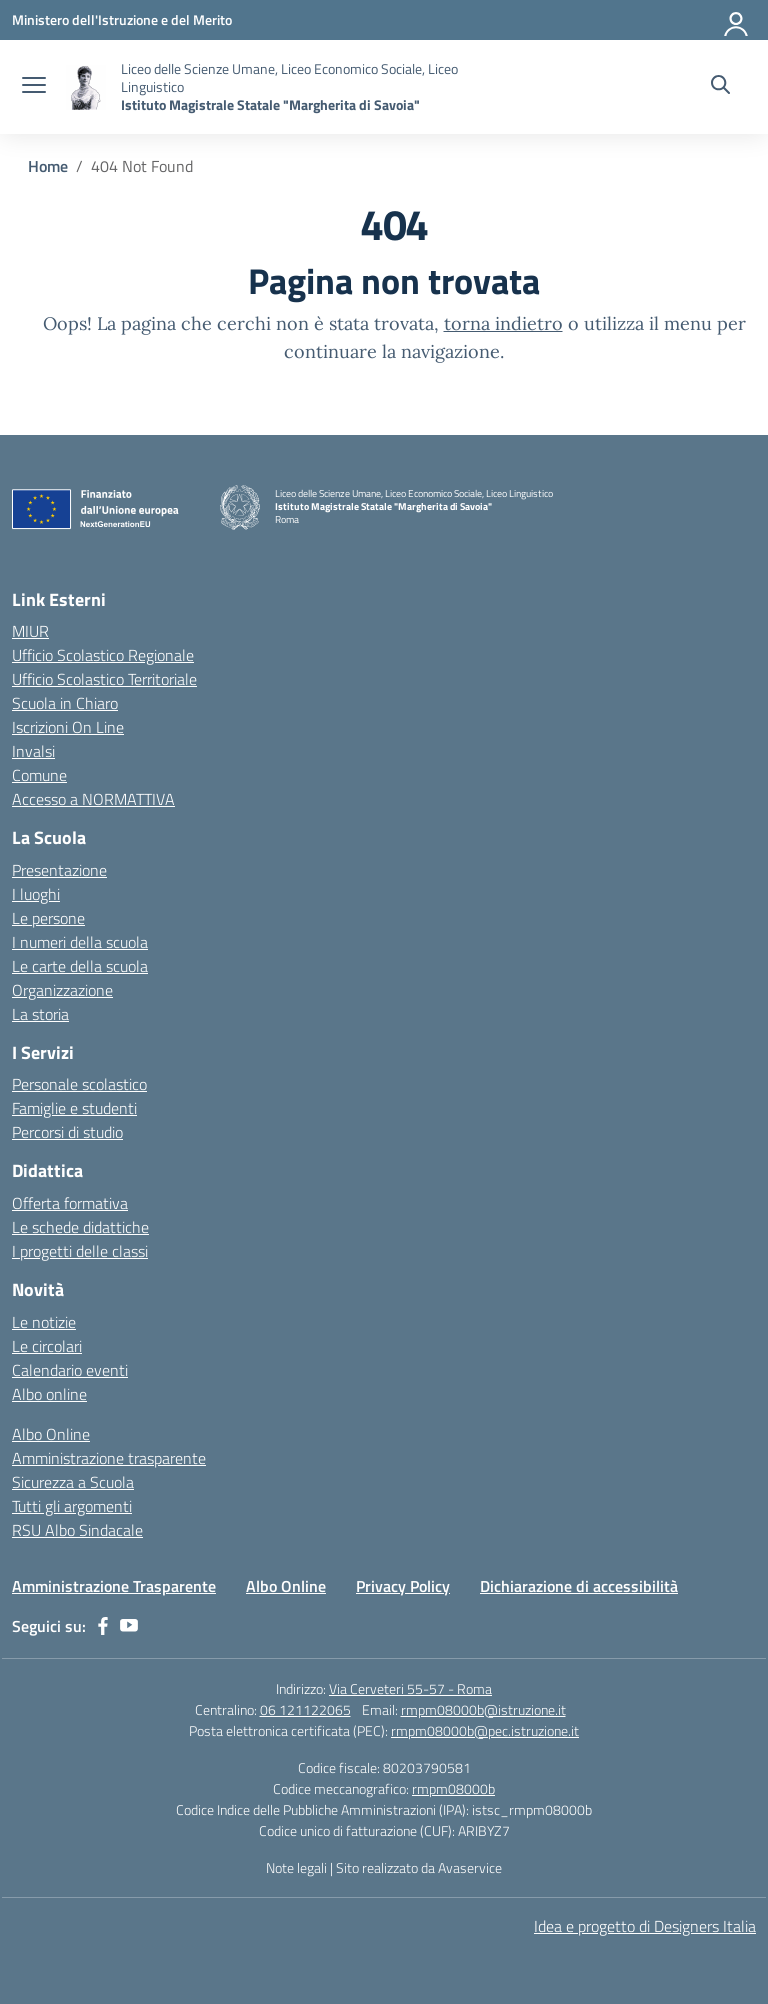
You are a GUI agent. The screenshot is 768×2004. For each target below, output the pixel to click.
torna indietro (503, 323)
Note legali (296, 1867)
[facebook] (103, 1626)
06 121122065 (305, 1709)
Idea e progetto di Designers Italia (645, 1926)
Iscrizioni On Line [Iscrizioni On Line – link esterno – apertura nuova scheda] (68, 727)
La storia (40, 1014)
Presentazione (59, 870)
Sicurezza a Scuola (73, 1482)
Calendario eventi (70, 1370)
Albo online (49, 1394)
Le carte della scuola (80, 966)
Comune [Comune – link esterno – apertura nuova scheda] (39, 775)
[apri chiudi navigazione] (34, 87)
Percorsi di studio (67, 1132)
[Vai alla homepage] (86, 87)
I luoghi (36, 894)
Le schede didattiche (80, 1227)
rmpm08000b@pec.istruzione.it (485, 1730)
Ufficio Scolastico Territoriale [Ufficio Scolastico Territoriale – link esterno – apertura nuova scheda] (104, 679)
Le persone (48, 918)
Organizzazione (62, 990)
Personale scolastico (79, 1084)
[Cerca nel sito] (720, 87)
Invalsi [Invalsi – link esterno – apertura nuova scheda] (33, 751)
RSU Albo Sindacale (77, 1530)
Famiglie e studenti (74, 1108)
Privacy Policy (403, 1586)
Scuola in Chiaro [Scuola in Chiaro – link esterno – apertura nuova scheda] (65, 703)
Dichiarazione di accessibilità (579, 1586)
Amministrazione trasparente (109, 1458)
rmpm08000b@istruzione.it (483, 1709)
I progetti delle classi (80, 1251)
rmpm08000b (453, 1788)
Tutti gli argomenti (72, 1506)
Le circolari (47, 1346)
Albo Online (51, 1434)
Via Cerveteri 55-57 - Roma (410, 1688)
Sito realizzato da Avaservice (419, 1867)
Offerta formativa (70, 1203)
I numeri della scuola (80, 942)
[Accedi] (737, 20)
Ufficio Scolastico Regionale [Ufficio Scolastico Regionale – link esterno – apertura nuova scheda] (103, 655)
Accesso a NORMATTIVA (93, 799)
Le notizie (44, 1322)
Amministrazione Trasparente (114, 1586)
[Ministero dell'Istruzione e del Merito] (122, 19)
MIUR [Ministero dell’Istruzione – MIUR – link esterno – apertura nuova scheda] (30, 631)
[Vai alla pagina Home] (48, 166)
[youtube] (129, 1626)
